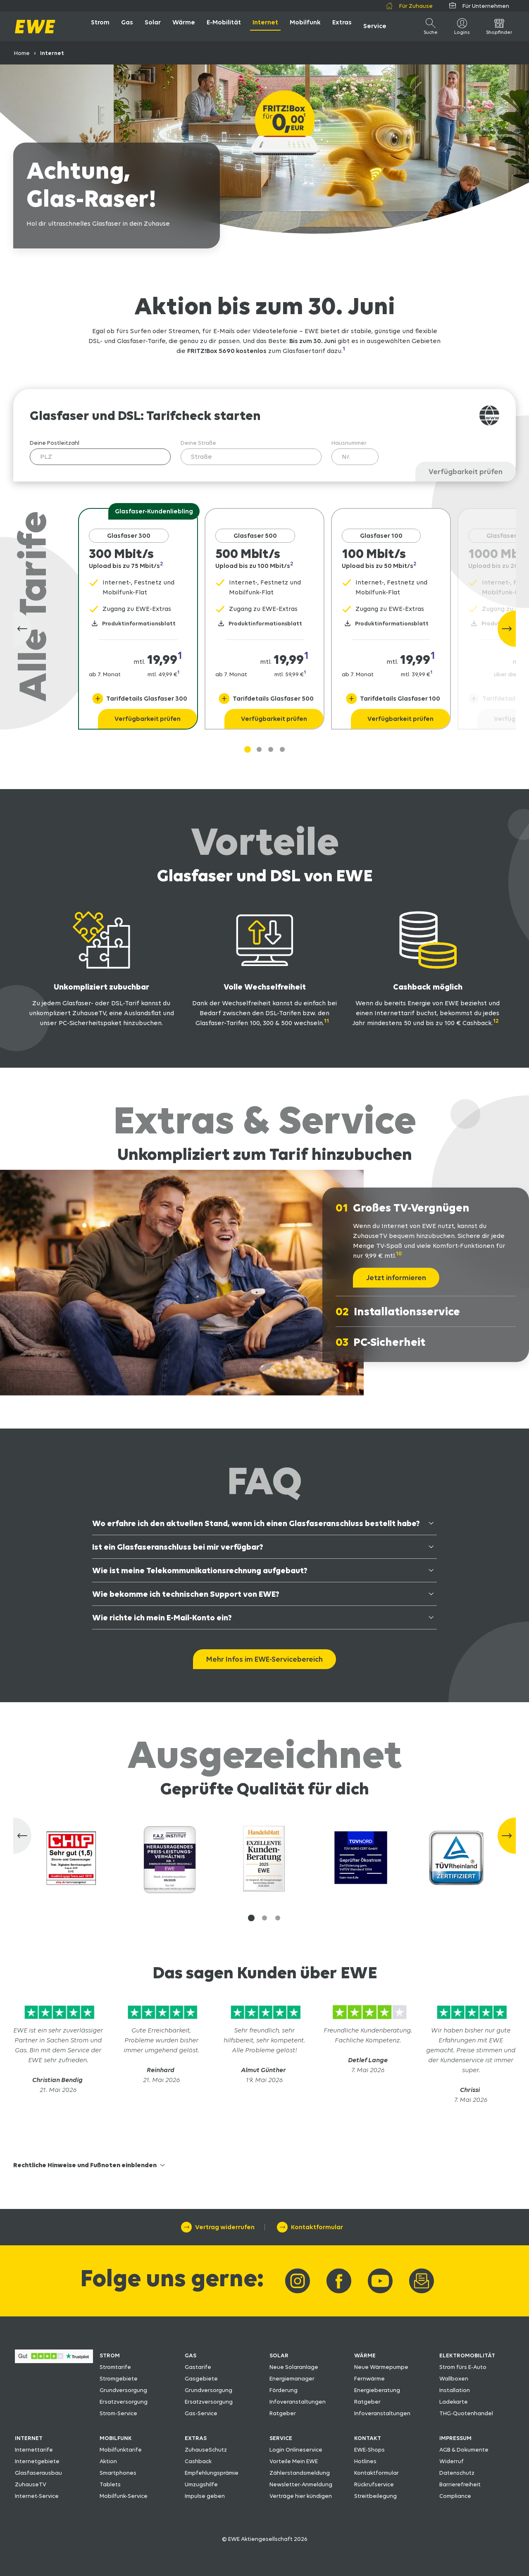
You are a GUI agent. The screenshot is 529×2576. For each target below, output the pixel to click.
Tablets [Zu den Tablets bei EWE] (110, 2484)
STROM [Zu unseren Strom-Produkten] (110, 2355)
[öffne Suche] (430, 26)
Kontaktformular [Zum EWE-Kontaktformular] (376, 2472)
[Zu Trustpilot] (58, 2020)
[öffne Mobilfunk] (305, 26)
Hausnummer (349, 442)
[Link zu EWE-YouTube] (380, 2281)
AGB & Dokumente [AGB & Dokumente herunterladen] (463, 2449)
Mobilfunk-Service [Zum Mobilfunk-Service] (124, 2496)
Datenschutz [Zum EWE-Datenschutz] (456, 2472)
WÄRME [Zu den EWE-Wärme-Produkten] (365, 2355)
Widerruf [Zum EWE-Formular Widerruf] (451, 2461)
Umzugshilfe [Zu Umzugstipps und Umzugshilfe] (201, 2484)
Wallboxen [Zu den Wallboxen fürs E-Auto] (453, 2378)
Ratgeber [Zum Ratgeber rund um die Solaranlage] (282, 2413)
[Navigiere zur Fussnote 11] (329, 1023)
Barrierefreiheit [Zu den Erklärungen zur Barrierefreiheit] (460, 2484)
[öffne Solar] (153, 26)
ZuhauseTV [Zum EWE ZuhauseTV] (30, 2484)
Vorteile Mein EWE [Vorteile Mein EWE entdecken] (293, 2461)
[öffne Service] (374, 26)
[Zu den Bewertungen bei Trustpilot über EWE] (54, 2360)
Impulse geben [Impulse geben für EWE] (205, 2496)
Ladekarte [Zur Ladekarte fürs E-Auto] (453, 2401)
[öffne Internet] (265, 26)
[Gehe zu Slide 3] (282, 749)
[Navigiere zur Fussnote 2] (165, 566)
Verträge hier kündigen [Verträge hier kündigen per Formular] (300, 2496)
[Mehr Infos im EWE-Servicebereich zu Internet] (264, 1659)
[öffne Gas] (127, 26)
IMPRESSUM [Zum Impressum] (455, 2438)
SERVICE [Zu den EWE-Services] (280, 2438)
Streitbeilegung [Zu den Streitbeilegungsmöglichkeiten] (375, 2496)
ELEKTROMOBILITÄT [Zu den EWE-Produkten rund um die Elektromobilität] (467, 2355)
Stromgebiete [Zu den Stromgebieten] (119, 2378)
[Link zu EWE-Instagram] (298, 2281)
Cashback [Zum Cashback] (198, 2461)
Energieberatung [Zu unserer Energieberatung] (377, 2390)
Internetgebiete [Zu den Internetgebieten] (37, 2461)
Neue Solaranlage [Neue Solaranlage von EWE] (293, 2367)
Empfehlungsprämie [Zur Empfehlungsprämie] (211, 2472)
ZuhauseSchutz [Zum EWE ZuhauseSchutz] (206, 2449)
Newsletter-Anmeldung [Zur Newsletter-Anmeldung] (300, 2484)
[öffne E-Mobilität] (224, 26)
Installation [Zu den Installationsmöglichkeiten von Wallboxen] (454, 2390)
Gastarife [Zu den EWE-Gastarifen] (198, 2367)
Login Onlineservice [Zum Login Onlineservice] (295, 2449)
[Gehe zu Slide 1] (248, 749)
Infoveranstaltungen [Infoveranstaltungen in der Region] (297, 2401)
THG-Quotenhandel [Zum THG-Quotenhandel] (466, 2413)
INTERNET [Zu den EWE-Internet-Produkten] (29, 2438)
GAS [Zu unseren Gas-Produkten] (190, 2355)
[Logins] (462, 26)
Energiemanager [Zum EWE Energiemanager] (292, 2378)
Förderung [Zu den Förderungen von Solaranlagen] (283, 2390)
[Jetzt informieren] (396, 1278)
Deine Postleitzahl (54, 442)
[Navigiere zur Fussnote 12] (498, 1023)
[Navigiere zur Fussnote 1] (348, 351)
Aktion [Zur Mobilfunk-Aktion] (108, 2461)
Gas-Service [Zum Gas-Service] (201, 2413)
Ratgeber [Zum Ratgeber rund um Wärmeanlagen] (367, 2401)
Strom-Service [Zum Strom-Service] (118, 2413)
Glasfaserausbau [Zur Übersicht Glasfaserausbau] (38, 2472)
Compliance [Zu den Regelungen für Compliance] (455, 2496)
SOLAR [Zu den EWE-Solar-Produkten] (278, 2355)
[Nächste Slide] (507, 629)
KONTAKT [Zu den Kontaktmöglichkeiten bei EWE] (367, 2438)
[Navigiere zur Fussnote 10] (401, 1256)
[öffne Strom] (100, 26)
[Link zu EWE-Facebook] (339, 2281)
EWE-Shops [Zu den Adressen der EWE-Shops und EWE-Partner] (369, 2449)
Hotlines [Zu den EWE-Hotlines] (365, 2461)
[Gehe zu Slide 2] (271, 749)
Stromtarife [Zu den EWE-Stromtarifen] (115, 2367)
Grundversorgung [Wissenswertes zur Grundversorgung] (123, 2390)
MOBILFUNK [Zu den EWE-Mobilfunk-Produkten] (116, 2438)
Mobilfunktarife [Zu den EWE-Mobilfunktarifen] (121, 2449)
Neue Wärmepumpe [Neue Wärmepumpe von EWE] (381, 2367)
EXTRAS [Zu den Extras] (196, 2438)
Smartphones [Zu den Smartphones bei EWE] (118, 2472)
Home (22, 53)
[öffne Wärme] (184, 26)
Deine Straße (198, 442)
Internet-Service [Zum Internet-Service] (37, 2496)
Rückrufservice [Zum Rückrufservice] (374, 2484)
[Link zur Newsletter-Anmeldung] (421, 2281)
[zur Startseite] (35, 26)
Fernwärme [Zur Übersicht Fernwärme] (369, 2378)
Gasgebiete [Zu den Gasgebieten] (201, 2378)
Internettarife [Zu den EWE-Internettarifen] (34, 2449)
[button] (251, 1918)
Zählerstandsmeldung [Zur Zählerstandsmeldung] (299, 2472)
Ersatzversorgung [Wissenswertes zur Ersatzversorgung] (124, 2401)
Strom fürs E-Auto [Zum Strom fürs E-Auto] (462, 2367)
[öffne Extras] (341, 26)
